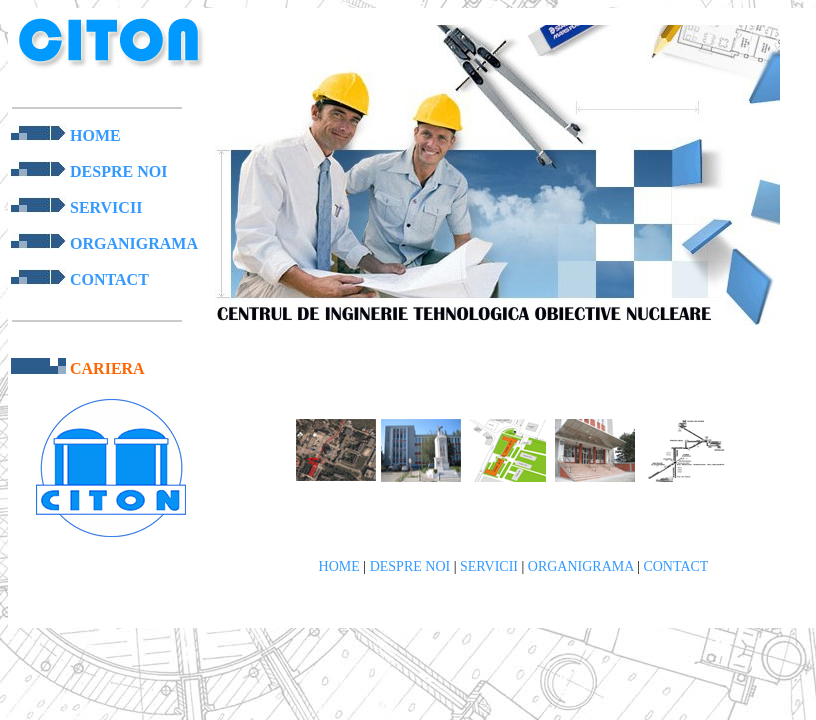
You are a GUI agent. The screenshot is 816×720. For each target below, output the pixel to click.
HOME (95, 135)
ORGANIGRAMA (134, 243)
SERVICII (106, 207)
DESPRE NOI (118, 171)
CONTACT (109, 279)
